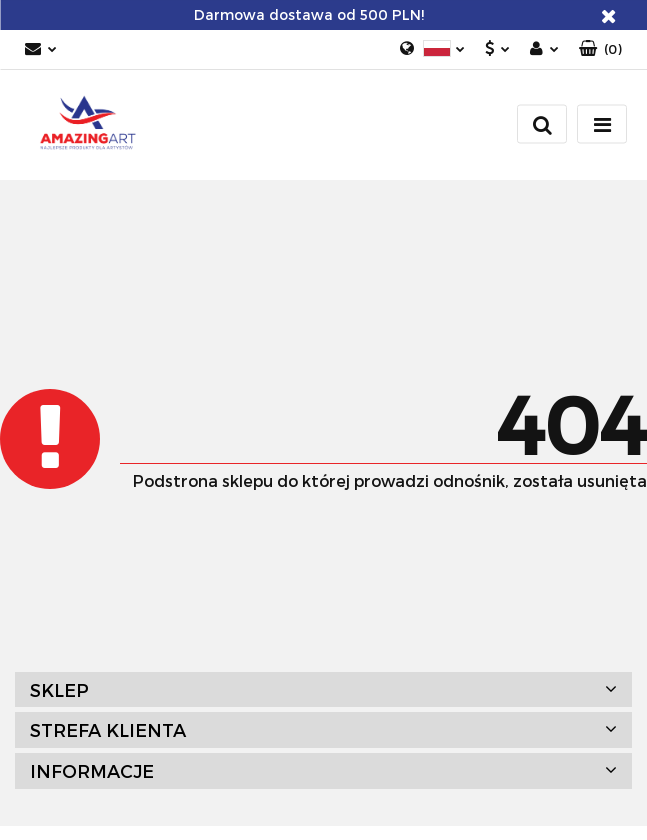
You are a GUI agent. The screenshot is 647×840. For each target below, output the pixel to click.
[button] (600, 49)
